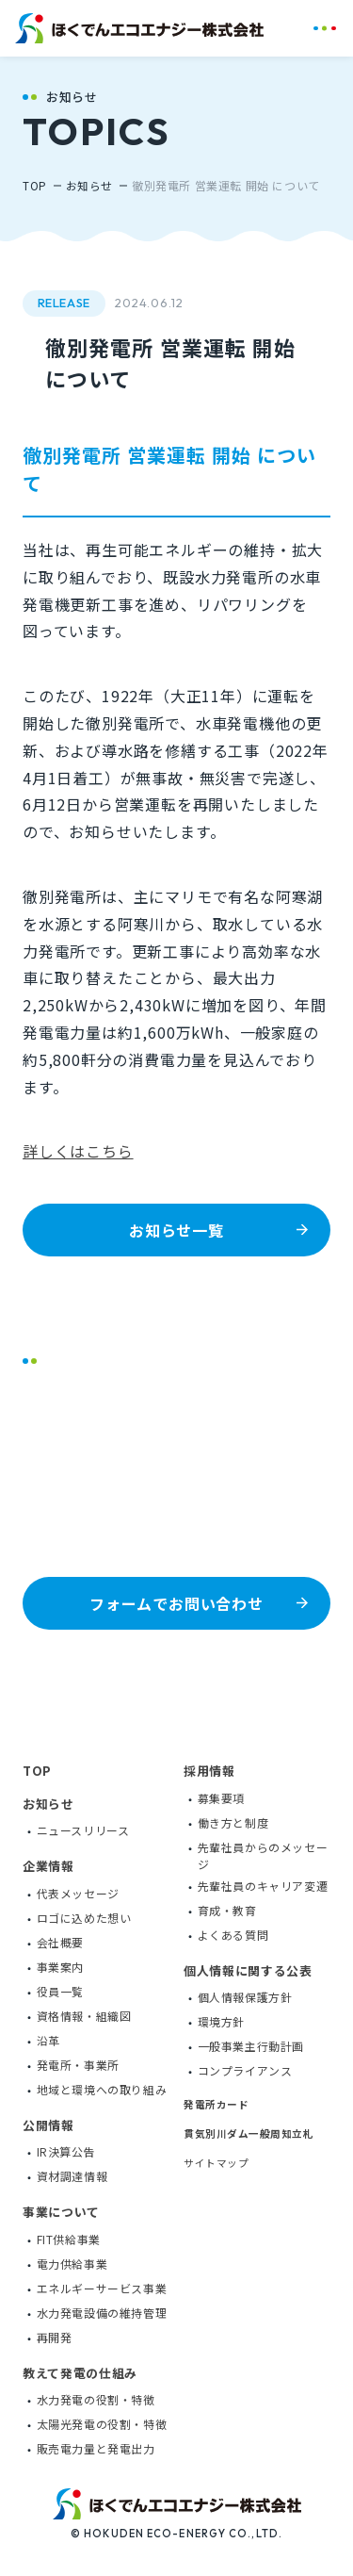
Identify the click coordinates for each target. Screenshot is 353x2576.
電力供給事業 (72, 2263)
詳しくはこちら (78, 1151)
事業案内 (60, 1966)
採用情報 (209, 1770)
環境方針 (221, 2020)
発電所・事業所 (78, 2064)
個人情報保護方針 (245, 1996)
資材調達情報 (72, 2175)
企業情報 (48, 1865)
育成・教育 (227, 1909)
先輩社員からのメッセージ (263, 1854)
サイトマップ (216, 2162)
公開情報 (48, 2124)
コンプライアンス (245, 2069)
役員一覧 (60, 1990)
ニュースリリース (83, 1829)
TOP (35, 185)
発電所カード (216, 2102)
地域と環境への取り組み (102, 2088)
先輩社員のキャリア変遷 (263, 1885)
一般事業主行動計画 (251, 2045)
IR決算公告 (66, 2150)
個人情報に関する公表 (248, 1969)
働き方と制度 (233, 1821)
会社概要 (60, 1941)
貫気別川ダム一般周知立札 (249, 2132)
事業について (61, 2211)
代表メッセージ (78, 1892)
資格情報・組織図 (84, 2015)
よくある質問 (233, 1934)
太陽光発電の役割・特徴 (102, 2423)
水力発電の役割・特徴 (96, 2398)
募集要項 (221, 1797)
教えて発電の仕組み (80, 2372)
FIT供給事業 (69, 2238)
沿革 (48, 2039)
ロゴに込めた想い (84, 1917)
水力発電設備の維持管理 (102, 2312)
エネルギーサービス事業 (102, 2287)
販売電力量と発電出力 (96, 2447)
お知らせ (89, 185)
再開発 (54, 2336)
